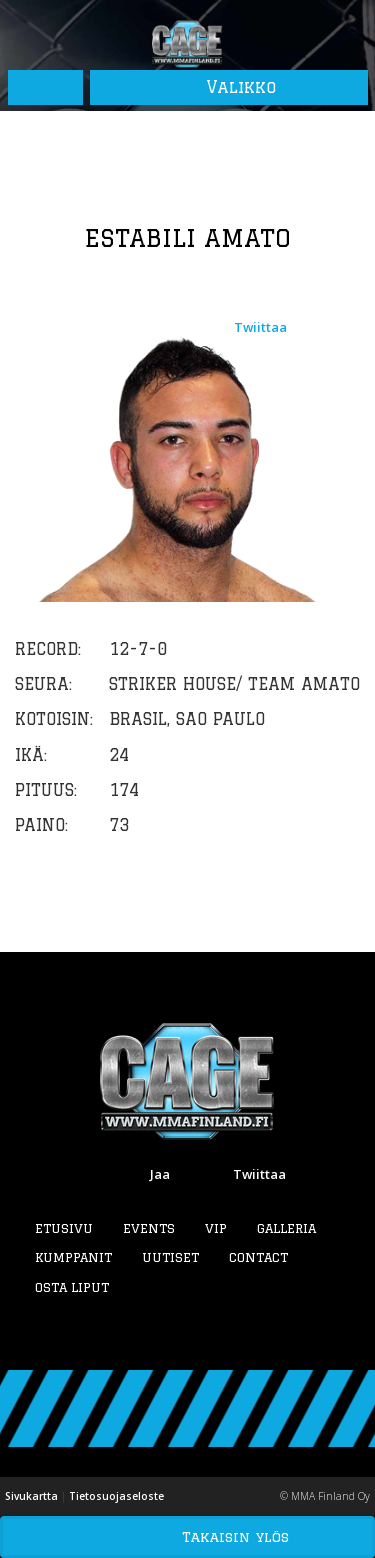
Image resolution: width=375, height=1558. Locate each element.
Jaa (160, 1174)
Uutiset (170, 1257)
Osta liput (72, 1287)
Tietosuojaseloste (116, 1496)
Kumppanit (73, 1257)
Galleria (286, 1228)
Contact (258, 1257)
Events (149, 1228)
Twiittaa (260, 327)
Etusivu (64, 1228)
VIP (216, 1228)
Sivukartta (31, 1496)
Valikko (229, 87)
